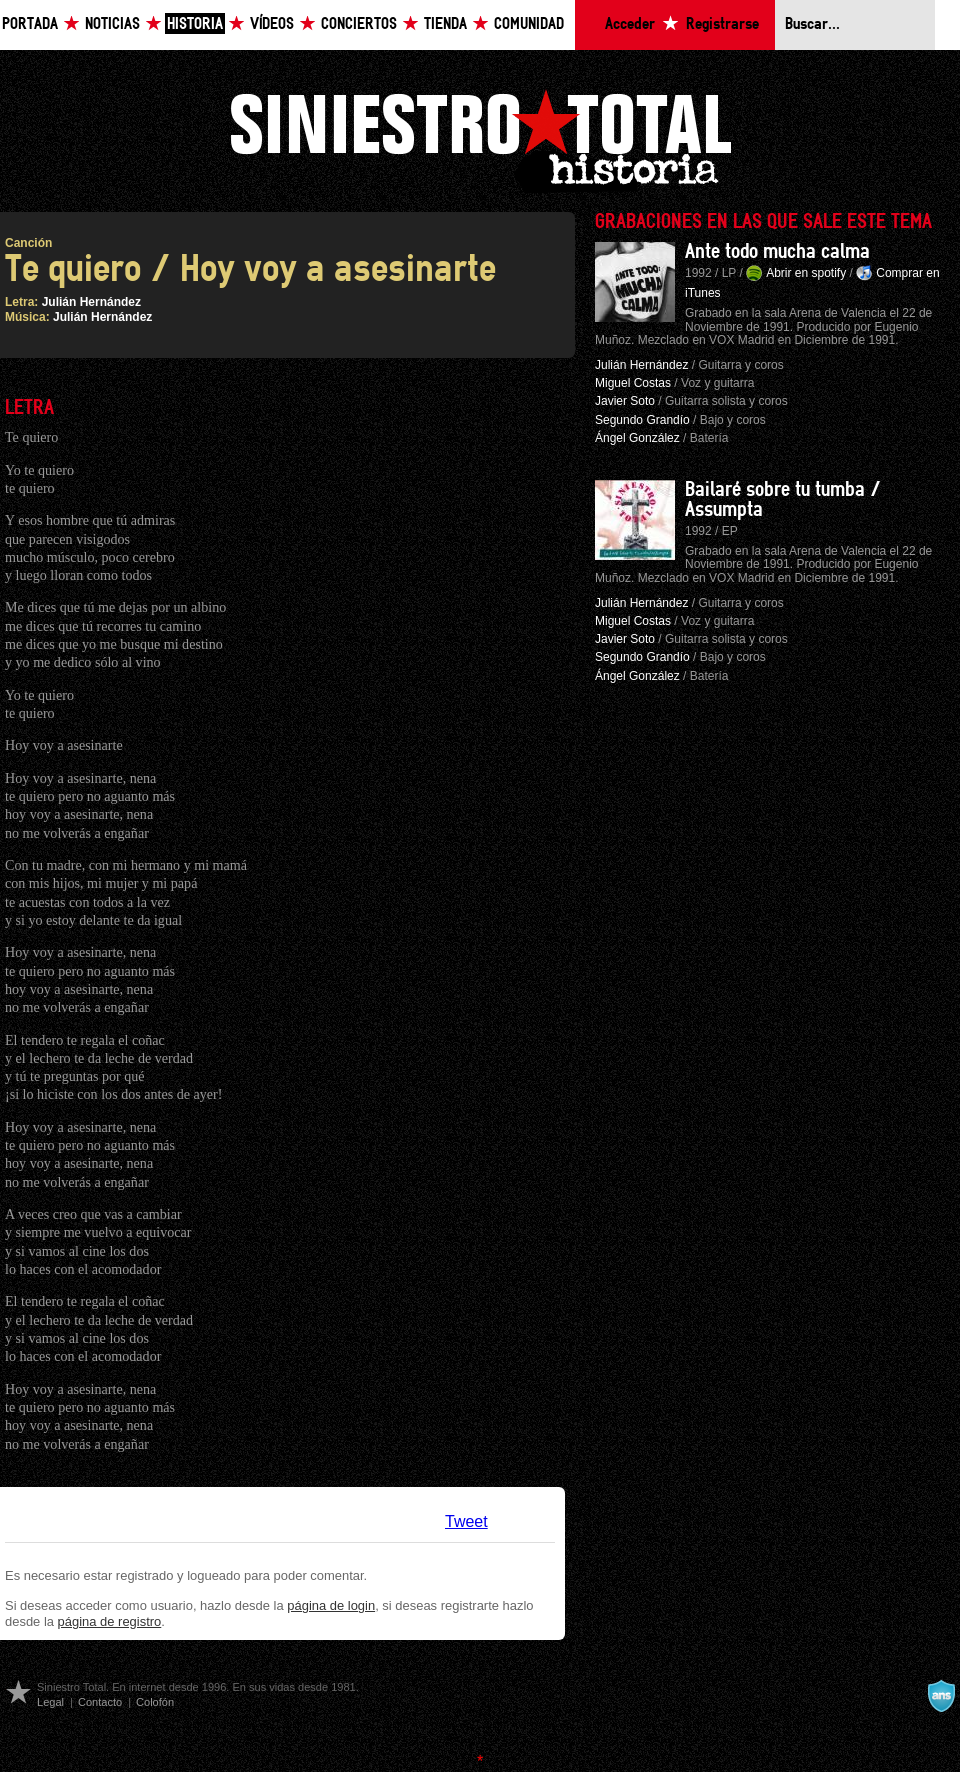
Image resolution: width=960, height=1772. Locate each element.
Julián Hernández (91, 302)
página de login (331, 1605)
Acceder (630, 24)
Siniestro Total (480, 138)
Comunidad (529, 24)
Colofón (155, 1702)
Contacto (100, 1702)
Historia (195, 24)
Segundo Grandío (642, 420)
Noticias (112, 24)
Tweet (466, 1521)
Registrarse (722, 24)
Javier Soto (625, 401)
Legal (50, 1702)
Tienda (445, 24)
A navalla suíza (941, 1696)
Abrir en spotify (806, 273)
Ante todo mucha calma (777, 252)
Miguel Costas (633, 383)
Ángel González (637, 438)
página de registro (110, 1621)
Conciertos (359, 24)
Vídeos (272, 24)
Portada (30, 24)
